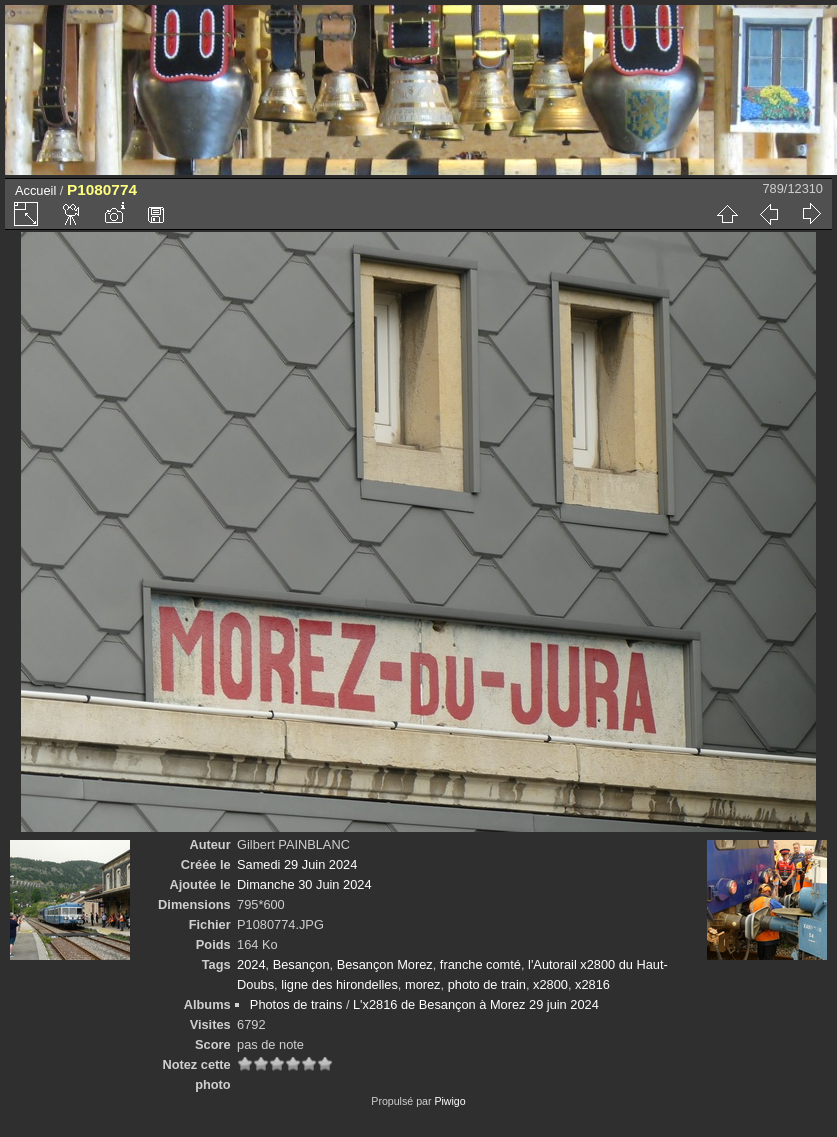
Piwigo (449, 1101)
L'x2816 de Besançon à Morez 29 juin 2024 (476, 1004)
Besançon (301, 964)
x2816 (592, 984)
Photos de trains (296, 1004)
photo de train (487, 984)
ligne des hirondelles (339, 984)
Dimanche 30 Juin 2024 (304, 884)
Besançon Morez (385, 964)
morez (423, 984)
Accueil (35, 190)
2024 (251, 964)
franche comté (480, 964)
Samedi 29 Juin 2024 (297, 864)
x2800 (550, 984)
